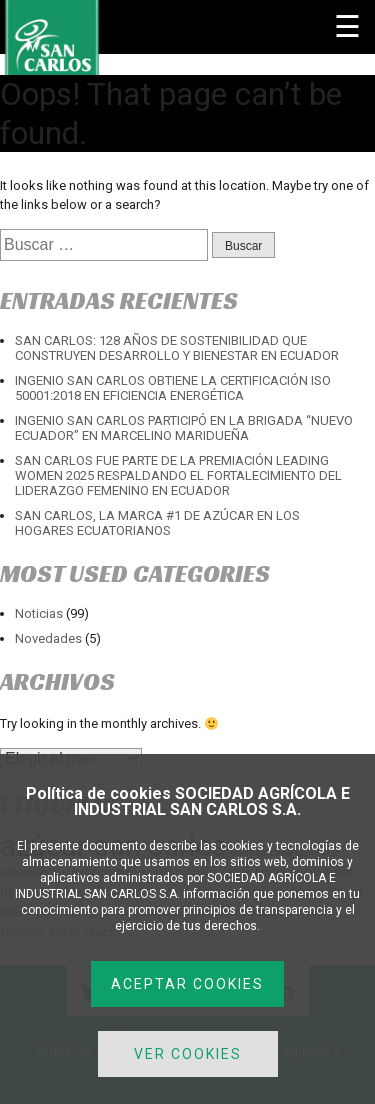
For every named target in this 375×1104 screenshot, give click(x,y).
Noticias (39, 613)
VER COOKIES (188, 1054)
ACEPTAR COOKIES (187, 984)
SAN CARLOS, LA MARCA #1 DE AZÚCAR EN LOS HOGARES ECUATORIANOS (157, 523)
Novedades (48, 638)
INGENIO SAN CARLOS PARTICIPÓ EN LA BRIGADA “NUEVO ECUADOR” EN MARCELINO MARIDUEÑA (184, 428)
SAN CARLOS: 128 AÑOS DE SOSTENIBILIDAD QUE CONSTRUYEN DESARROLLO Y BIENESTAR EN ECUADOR (177, 348)
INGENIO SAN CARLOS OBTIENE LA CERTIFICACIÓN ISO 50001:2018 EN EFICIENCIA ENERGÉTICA (173, 388)
